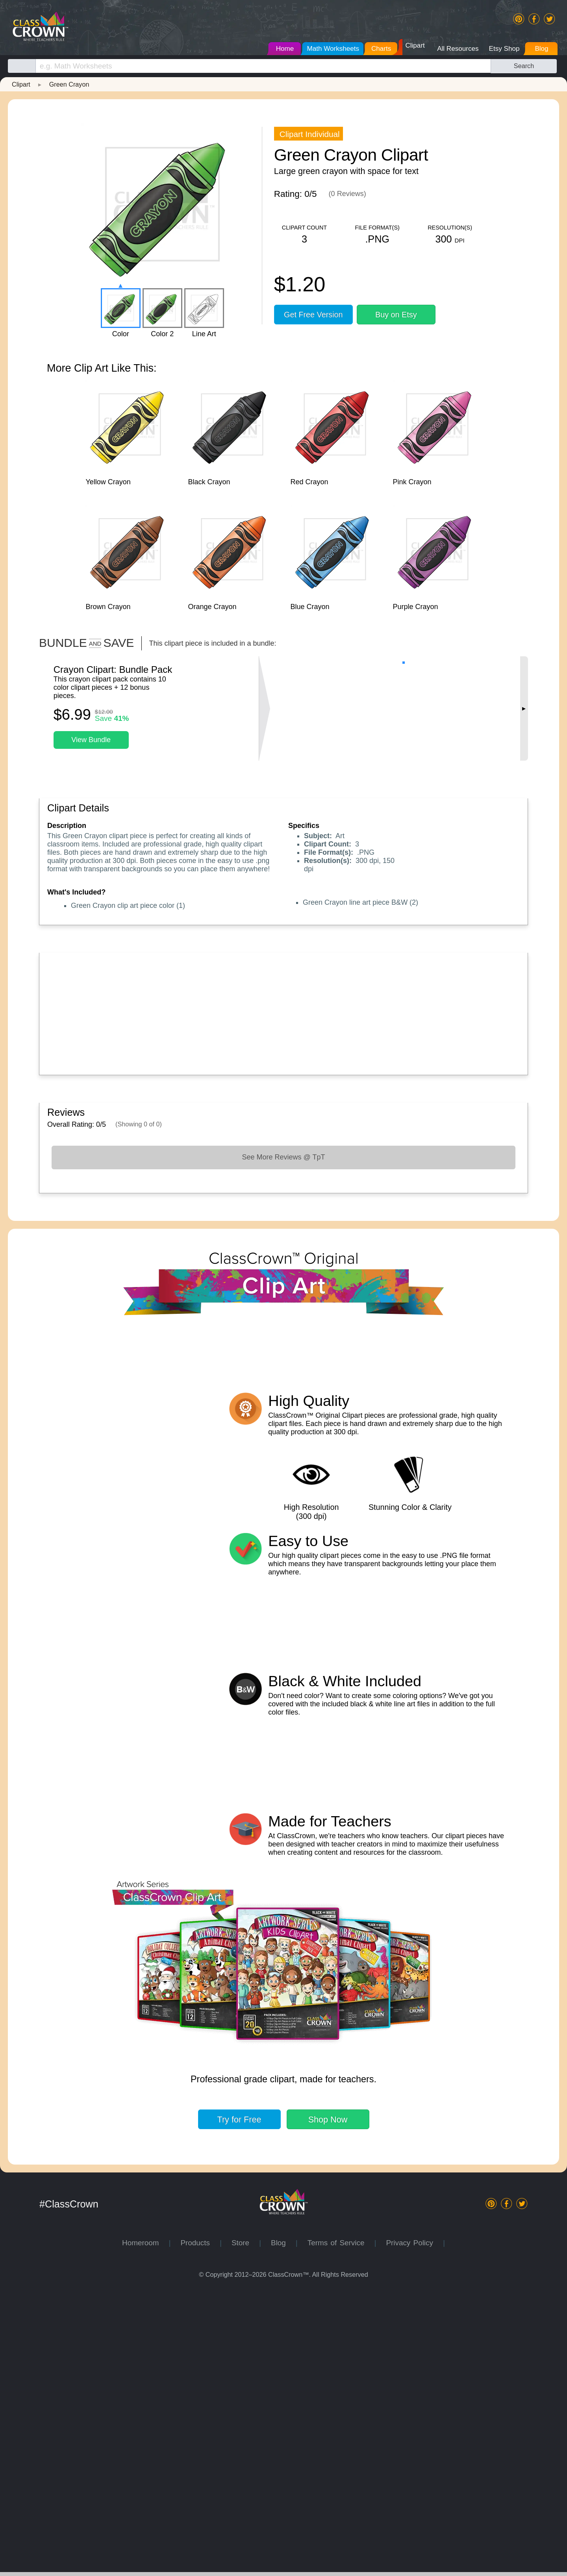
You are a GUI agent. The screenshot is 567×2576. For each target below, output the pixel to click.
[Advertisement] (283, 1012)
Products (200, 2528)
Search (524, 65)
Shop (328, 2405)
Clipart (21, 84)
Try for (239, 2405)
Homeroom (145, 2528)
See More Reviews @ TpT (283, 1157)
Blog (283, 2528)
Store (245, 2528)
